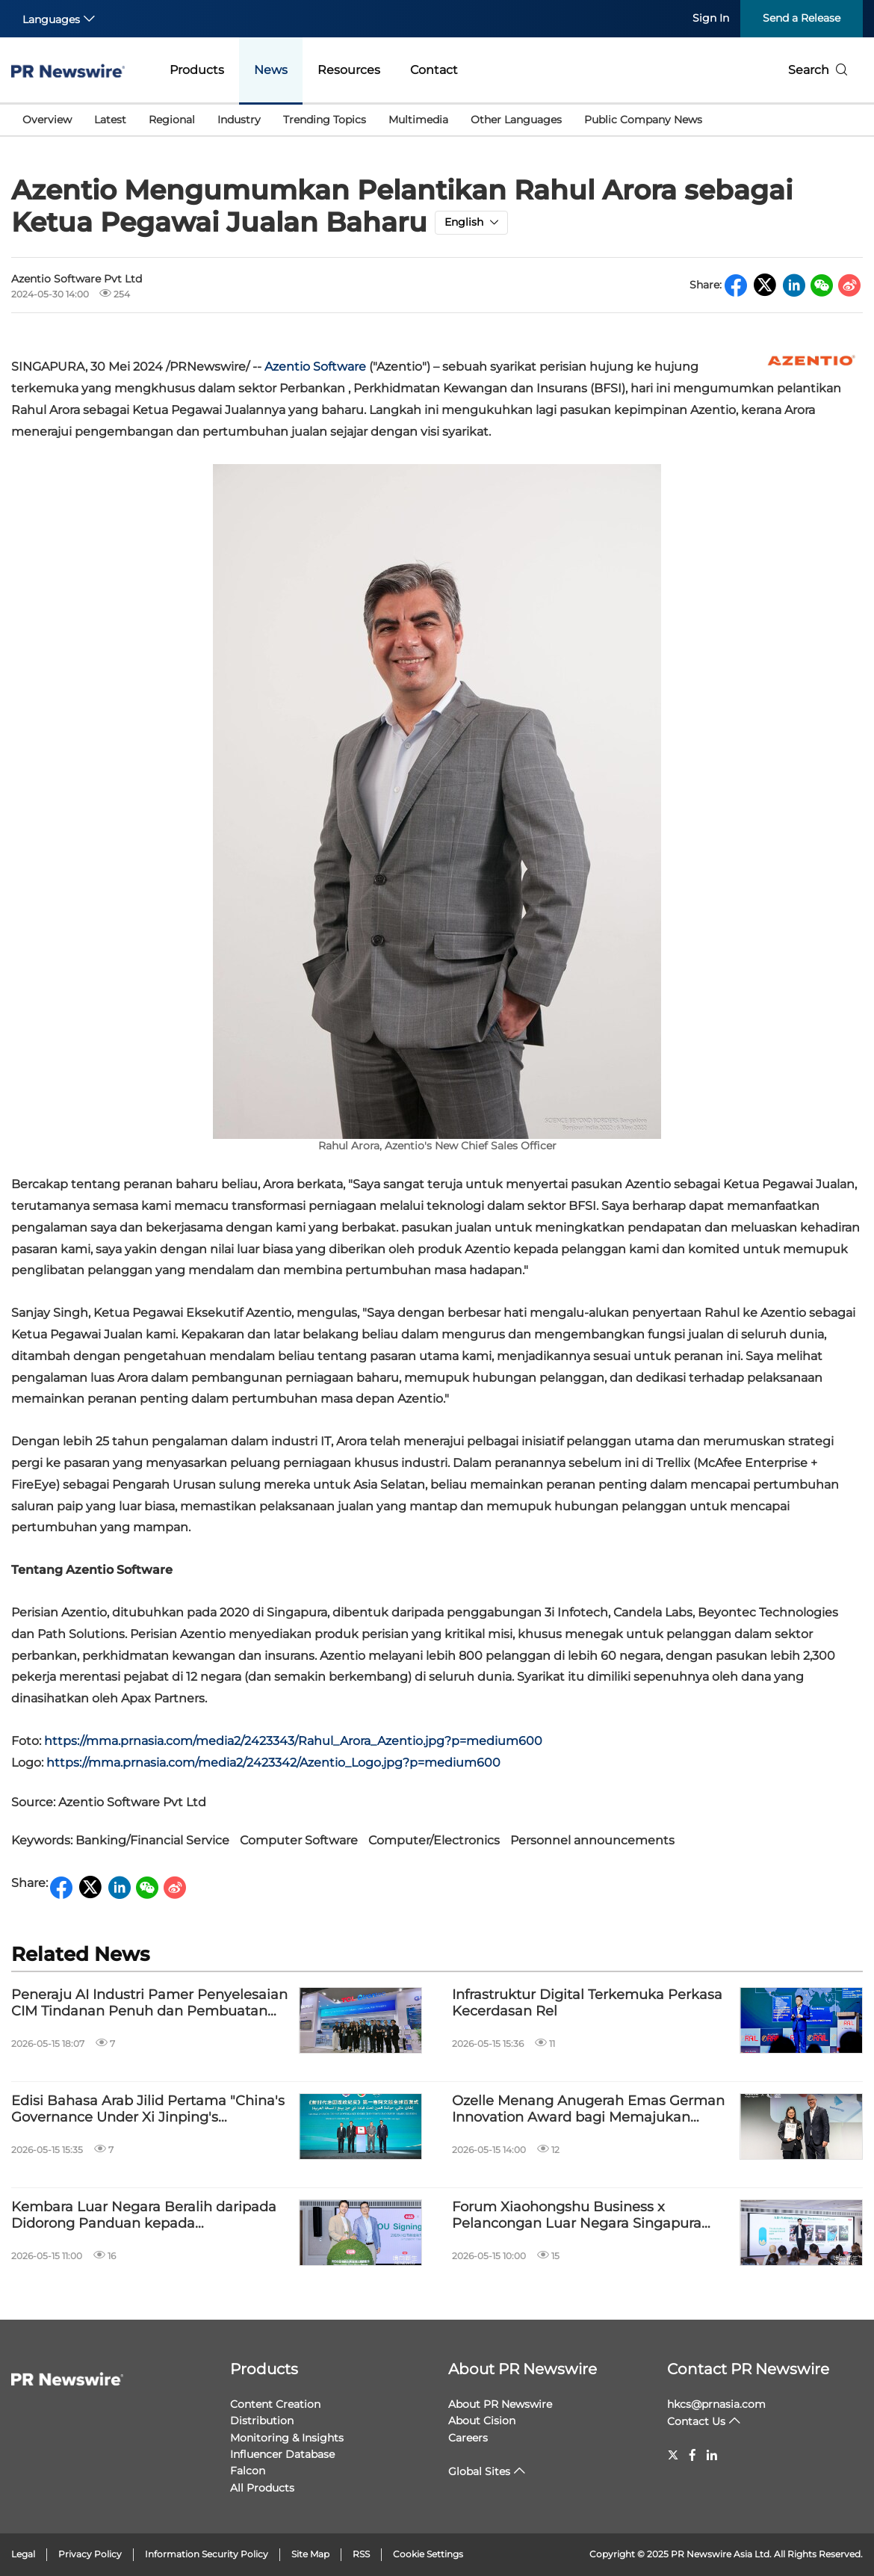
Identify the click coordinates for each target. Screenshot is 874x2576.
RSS (361, 2554)
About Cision (481, 2420)
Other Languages (516, 119)
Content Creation (275, 2404)
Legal (23, 2554)
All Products (262, 2488)
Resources (348, 70)
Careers (468, 2437)
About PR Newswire (522, 2369)
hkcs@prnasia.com (716, 2404)
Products (197, 70)
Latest (110, 119)
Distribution (262, 2420)
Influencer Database (282, 2454)
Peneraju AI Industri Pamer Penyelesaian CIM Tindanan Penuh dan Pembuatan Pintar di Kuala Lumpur (149, 2003)
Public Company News (643, 119)
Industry (239, 119)
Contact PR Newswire (748, 2369)
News (271, 70)
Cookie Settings (428, 2554)
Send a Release (801, 18)
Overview (47, 119)
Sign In (710, 18)
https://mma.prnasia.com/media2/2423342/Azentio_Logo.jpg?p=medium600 (273, 1762)
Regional (172, 119)
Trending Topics (324, 119)
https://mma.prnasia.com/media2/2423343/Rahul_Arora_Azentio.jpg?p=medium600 (293, 1741)
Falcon (247, 2470)
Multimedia (418, 119)
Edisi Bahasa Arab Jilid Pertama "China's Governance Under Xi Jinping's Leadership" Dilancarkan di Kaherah (148, 2109)
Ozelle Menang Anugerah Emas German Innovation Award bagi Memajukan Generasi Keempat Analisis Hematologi (588, 2109)
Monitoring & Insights (287, 2437)
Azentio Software (315, 366)
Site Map (310, 2554)
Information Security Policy (206, 2554)
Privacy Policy (90, 2554)
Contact (434, 70)
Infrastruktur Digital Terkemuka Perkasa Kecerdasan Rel (587, 2003)
